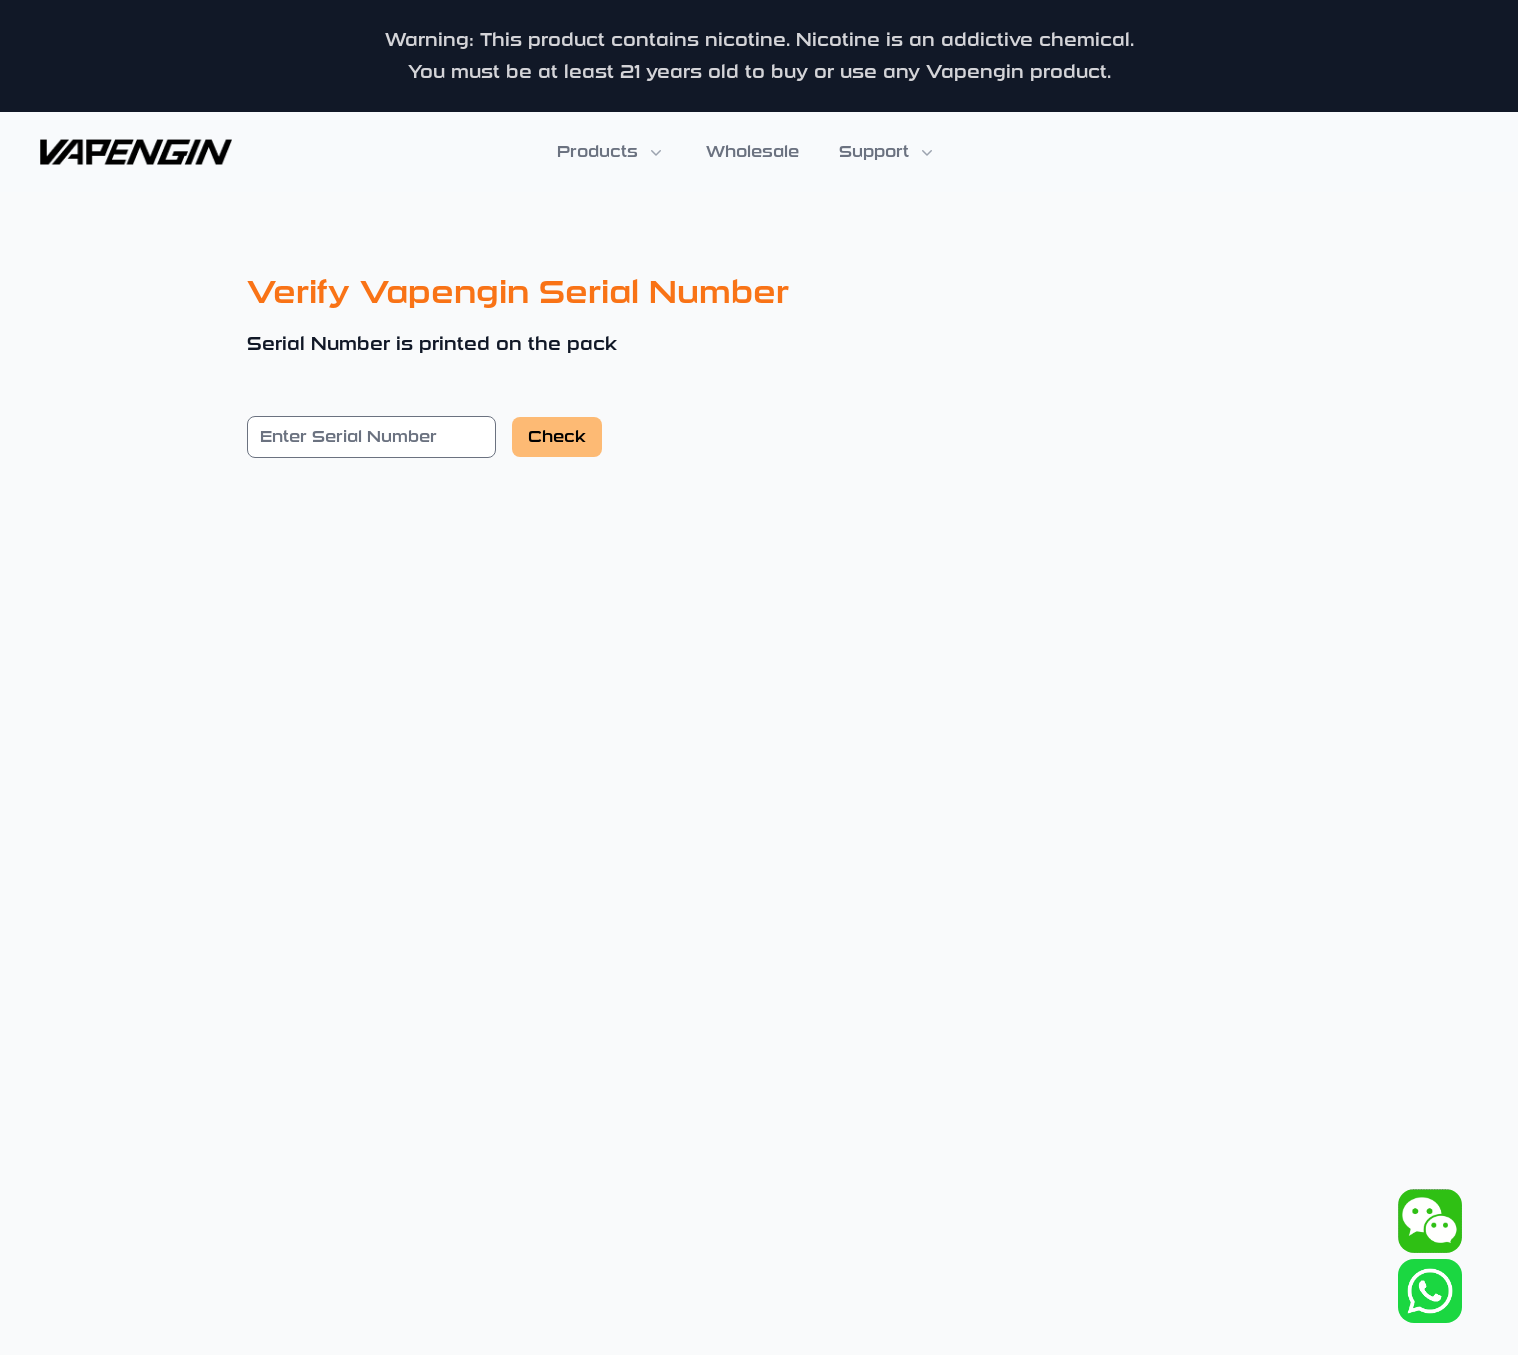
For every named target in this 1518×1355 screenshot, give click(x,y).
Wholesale (752, 151)
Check (557, 436)
